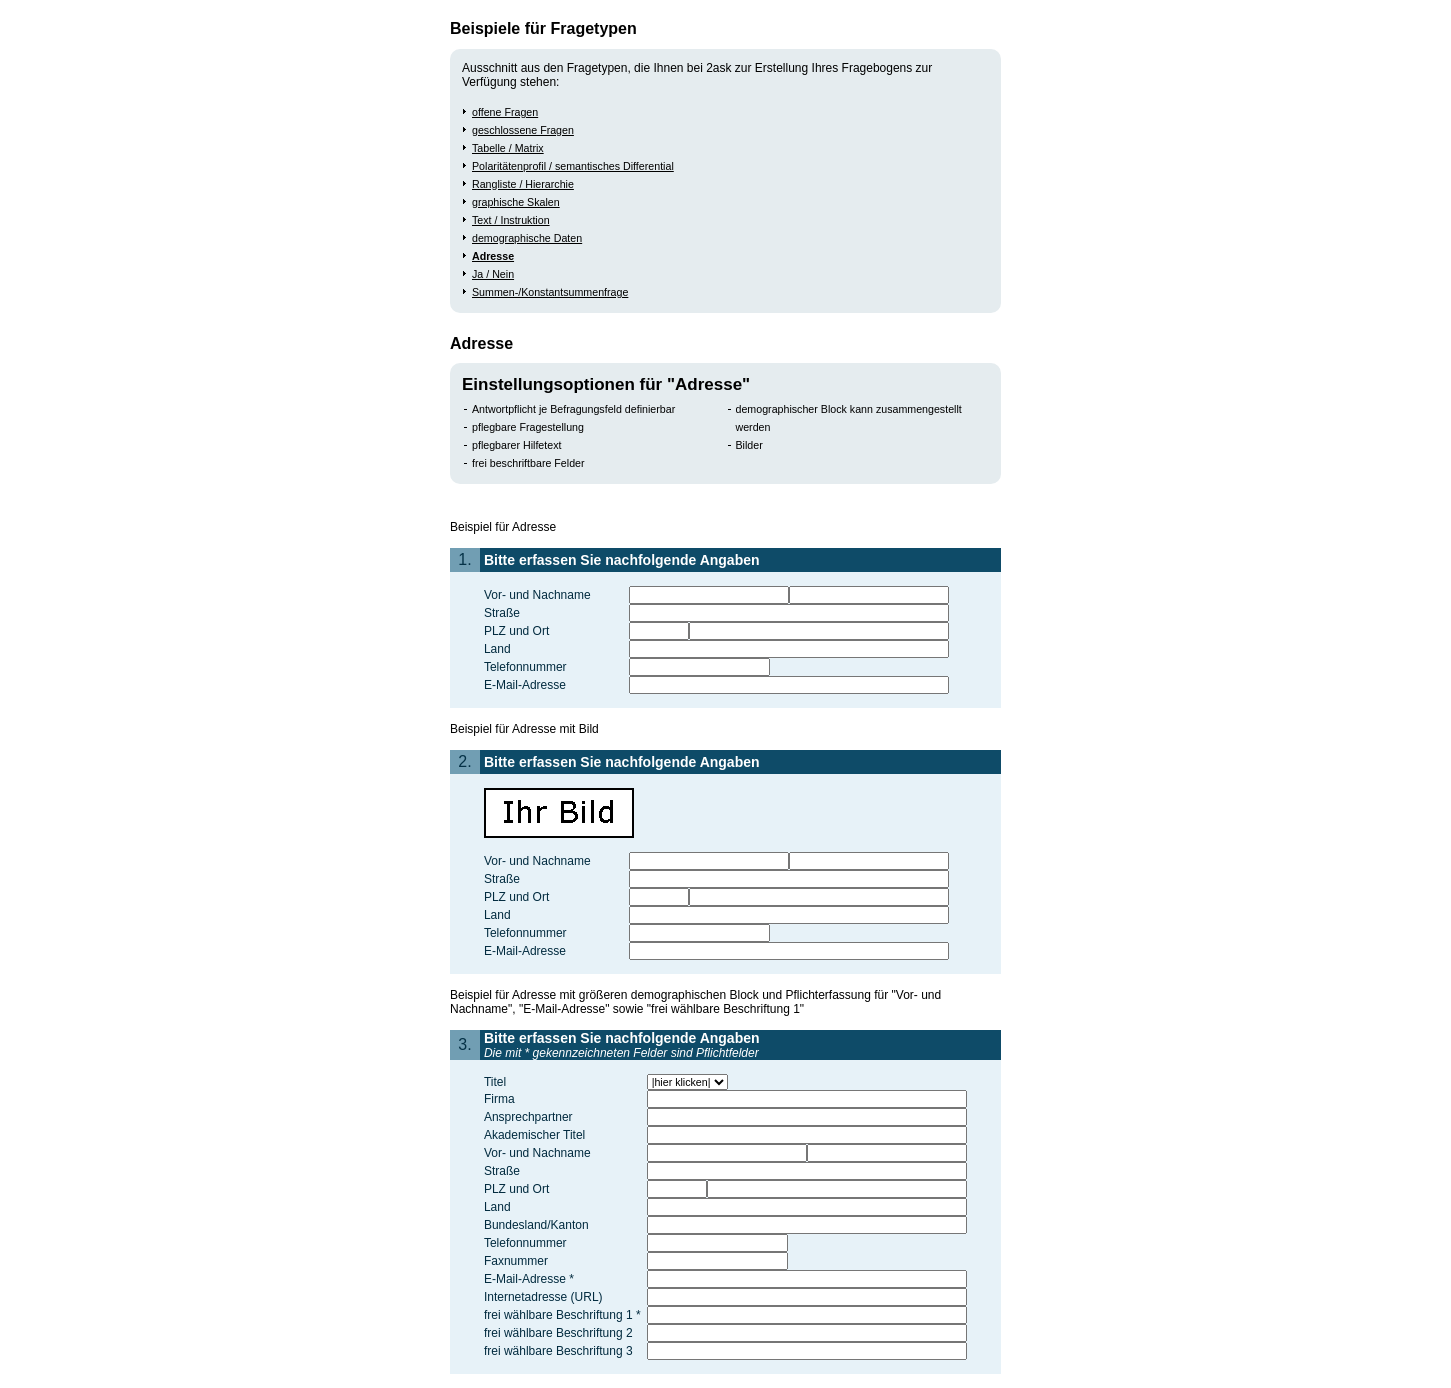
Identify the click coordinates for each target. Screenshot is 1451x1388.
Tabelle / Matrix (508, 148)
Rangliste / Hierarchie (523, 184)
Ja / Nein (493, 274)
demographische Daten (527, 238)
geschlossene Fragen (523, 130)
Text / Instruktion (511, 220)
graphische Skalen (516, 202)
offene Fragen (505, 112)
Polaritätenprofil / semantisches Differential (573, 166)
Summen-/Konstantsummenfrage (550, 292)
